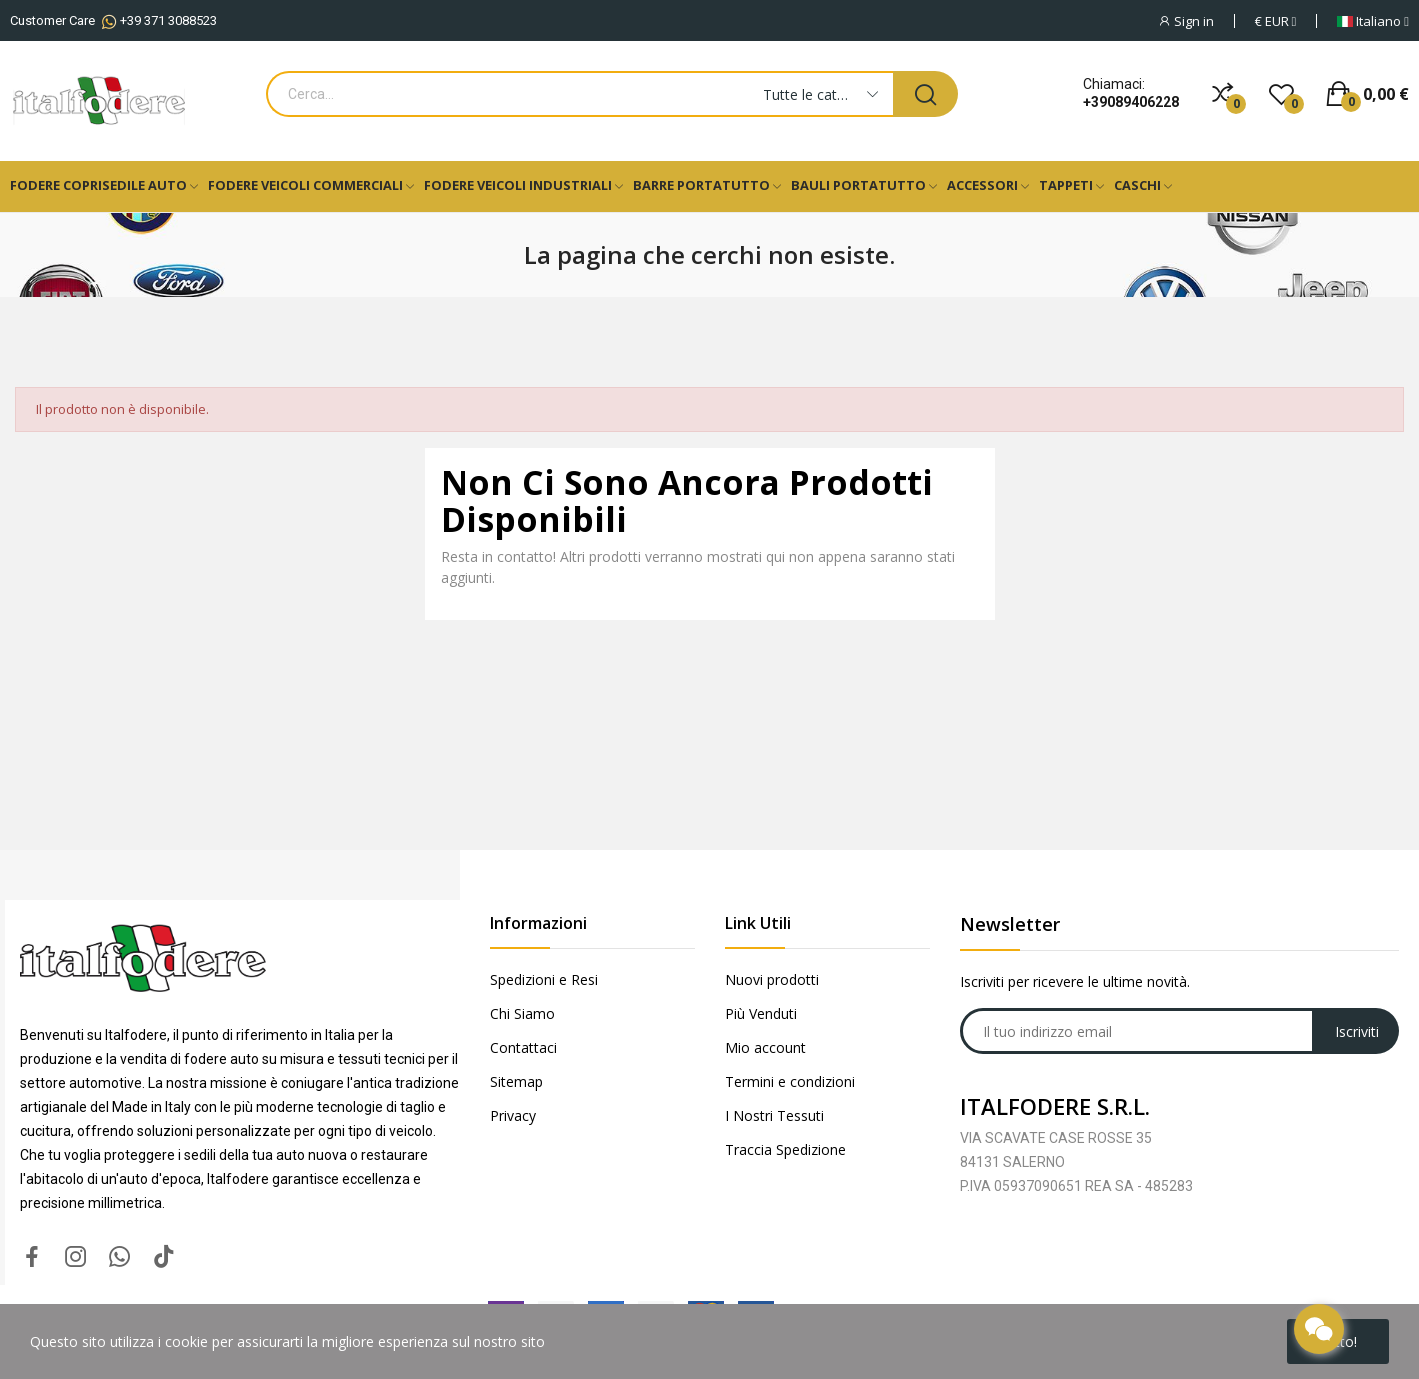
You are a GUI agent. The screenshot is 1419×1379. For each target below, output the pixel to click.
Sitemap (516, 1081)
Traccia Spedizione (785, 1149)
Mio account (765, 1047)
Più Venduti (761, 1013)
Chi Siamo (522, 1013)
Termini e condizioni (790, 1081)
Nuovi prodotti (772, 979)
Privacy (513, 1115)
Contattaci (523, 1047)
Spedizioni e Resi (544, 979)
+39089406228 (1131, 102)
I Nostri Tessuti (774, 1115)
